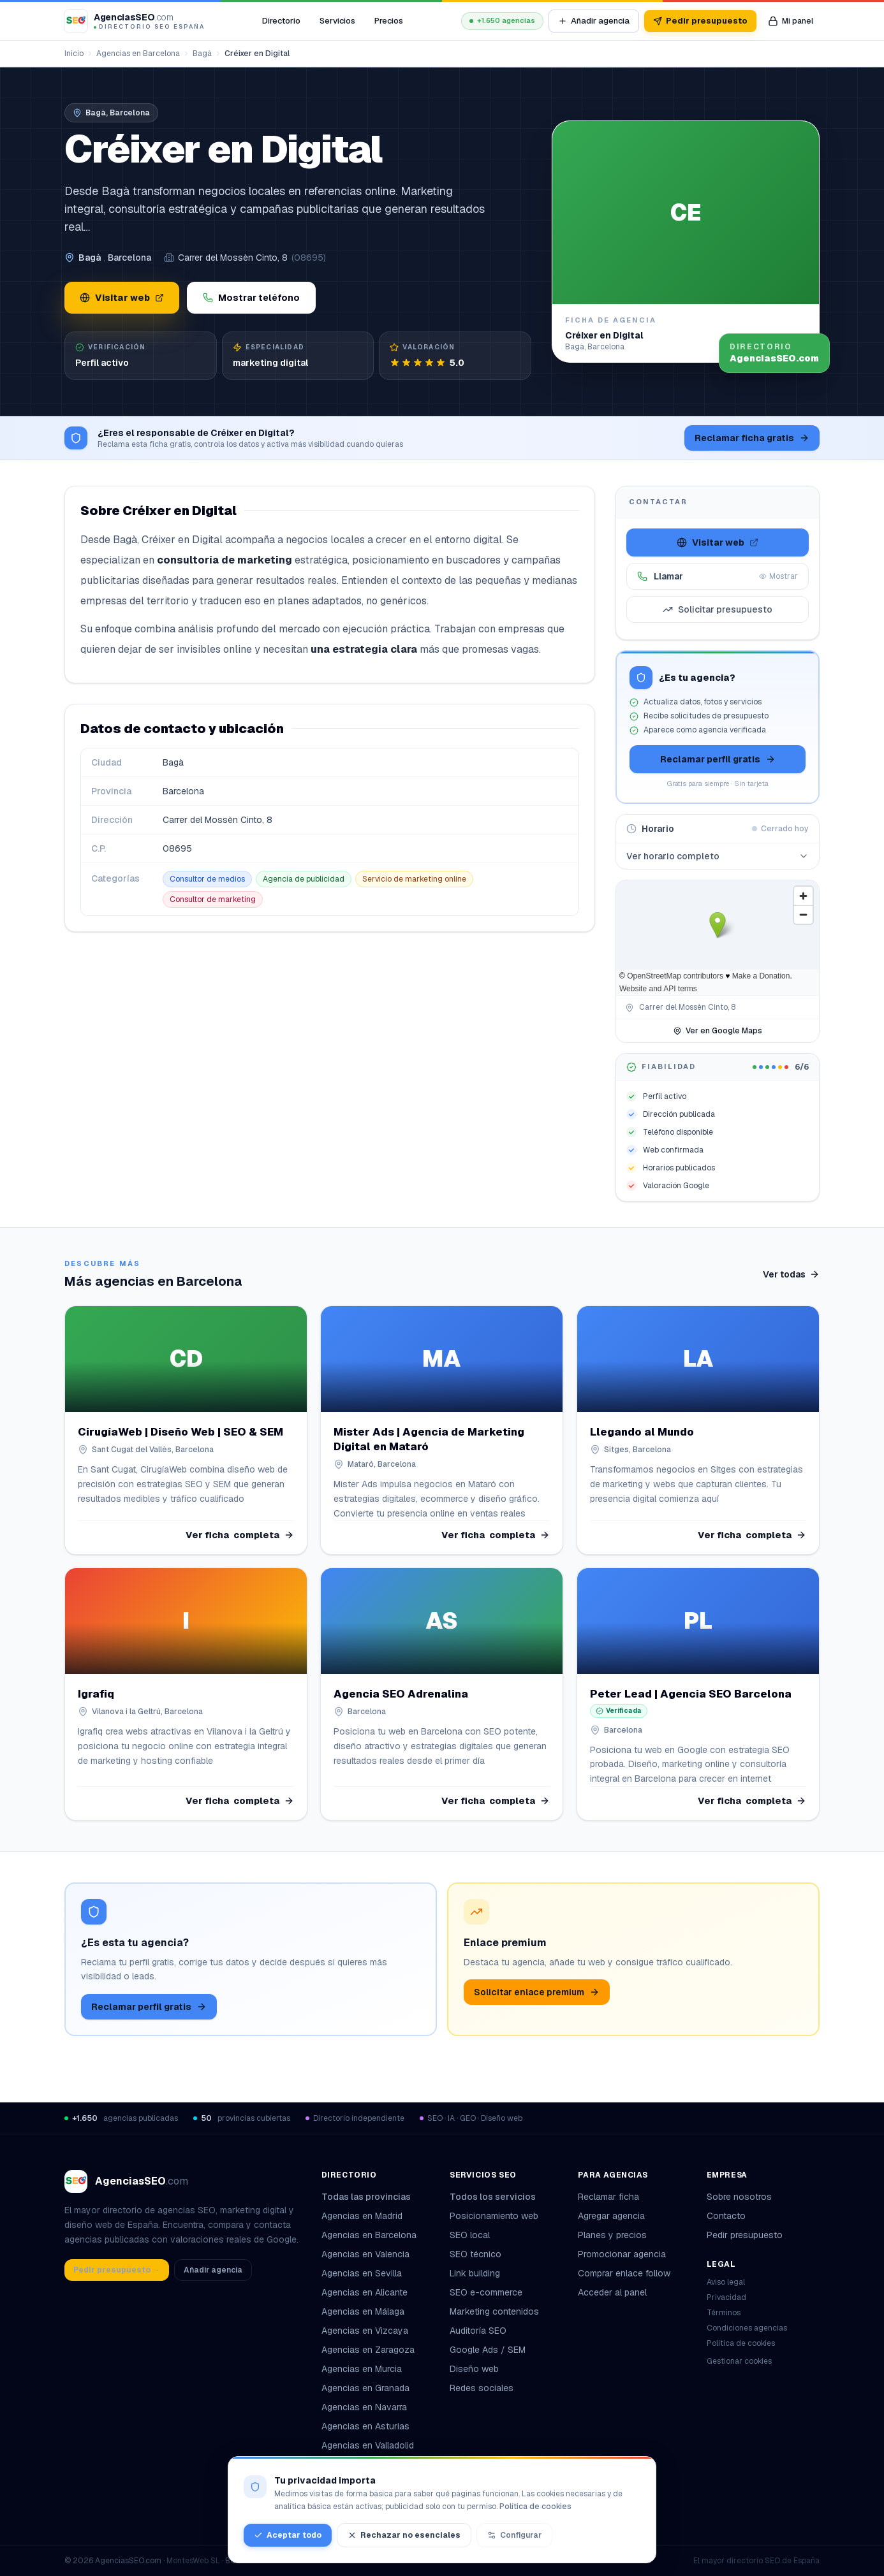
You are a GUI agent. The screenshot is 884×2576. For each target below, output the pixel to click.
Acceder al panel (612, 2292)
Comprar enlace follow (624, 2273)
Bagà (202, 53)
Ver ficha (240, 1535)
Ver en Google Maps (717, 1031)
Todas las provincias (371, 2196)
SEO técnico (475, 2254)
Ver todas (791, 1274)
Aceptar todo (287, 2535)
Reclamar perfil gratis (718, 759)
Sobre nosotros (739, 2196)
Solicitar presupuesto (717, 609)
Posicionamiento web (494, 2216)
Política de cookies (741, 2343)
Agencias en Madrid (361, 2216)
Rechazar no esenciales (404, 2535)
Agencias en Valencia (365, 2254)
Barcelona (129, 257)
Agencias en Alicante (364, 2292)
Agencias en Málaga (362, 2311)
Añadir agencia (594, 20)
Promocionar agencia (622, 2254)
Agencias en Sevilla (361, 2273)
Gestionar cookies (739, 2361)
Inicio (74, 53)
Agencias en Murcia (361, 2369)
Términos (723, 2313)
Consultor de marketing (213, 899)
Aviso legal (726, 2282)
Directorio (281, 20)
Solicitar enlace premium (537, 1992)
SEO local (470, 2235)
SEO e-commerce (486, 2292)
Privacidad (726, 2297)
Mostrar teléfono (251, 297)
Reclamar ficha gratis (752, 438)
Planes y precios (612, 2235)
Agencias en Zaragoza (368, 2349)
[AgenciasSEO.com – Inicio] (134, 21)
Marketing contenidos (494, 2311)
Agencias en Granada (365, 2388)
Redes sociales (481, 2388)
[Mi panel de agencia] (791, 21)
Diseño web (474, 2369)
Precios (388, 20)
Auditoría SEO (478, 2330)
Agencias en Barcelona (138, 53)
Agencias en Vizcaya (364, 2330)
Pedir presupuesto (700, 20)
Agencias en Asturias (365, 2426)
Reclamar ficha (608, 2196)
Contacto (726, 2216)
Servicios (337, 20)
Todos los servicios (498, 2196)
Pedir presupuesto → (116, 2270)
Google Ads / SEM (488, 2349)
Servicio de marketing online (414, 879)
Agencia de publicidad (303, 879)
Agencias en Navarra (364, 2407)
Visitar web (122, 297)
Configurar (514, 2535)
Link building (475, 2273)
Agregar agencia (611, 2216)
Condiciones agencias (747, 2328)
